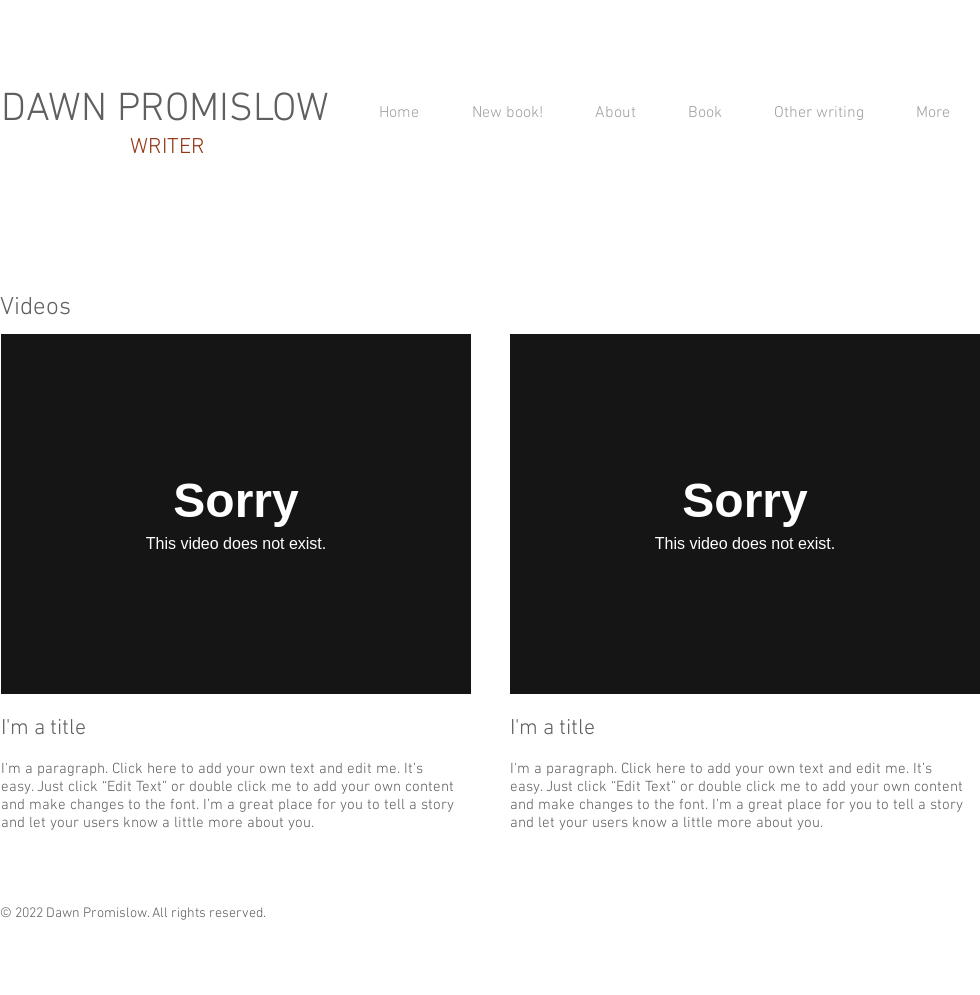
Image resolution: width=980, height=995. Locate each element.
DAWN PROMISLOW (165, 110)
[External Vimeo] (236, 514)
